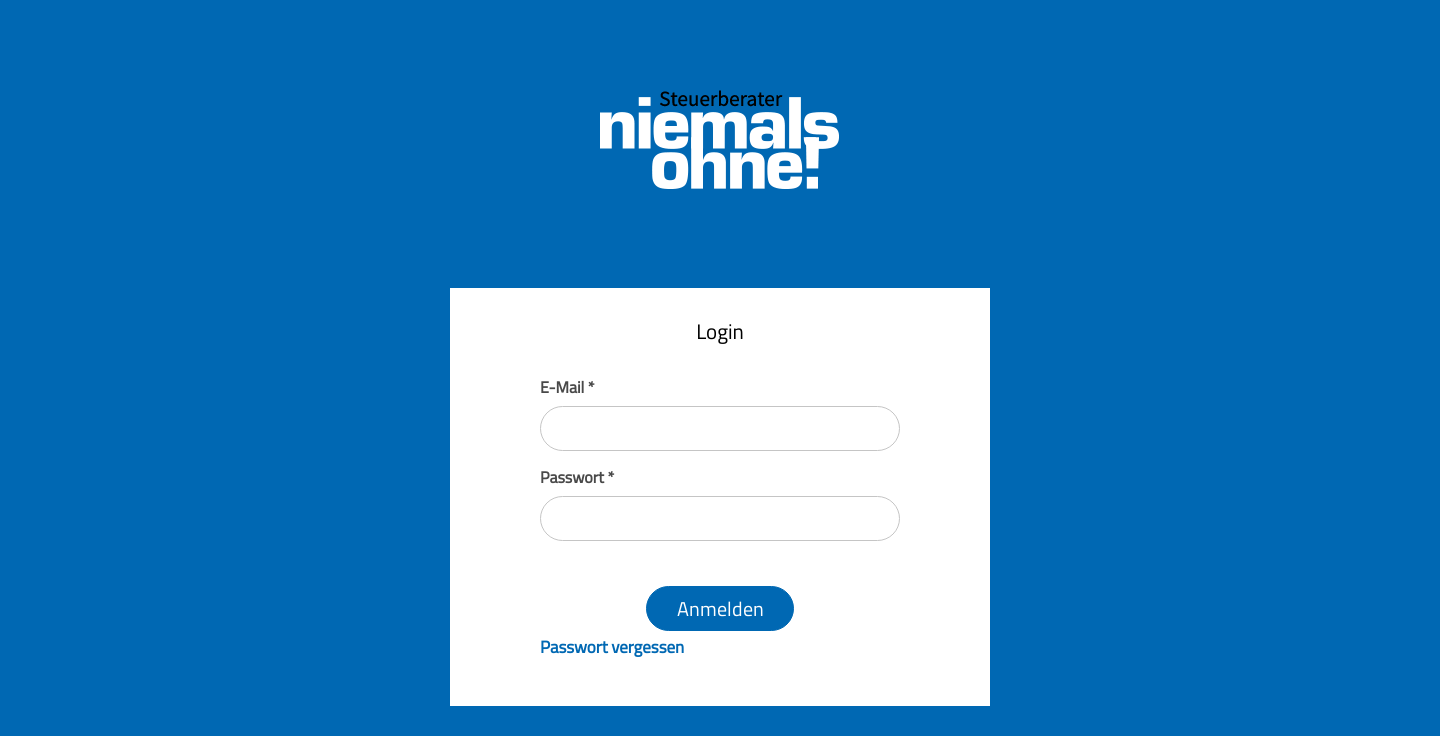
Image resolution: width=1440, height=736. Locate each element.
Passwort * (577, 478)
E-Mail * (567, 388)
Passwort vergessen (612, 647)
